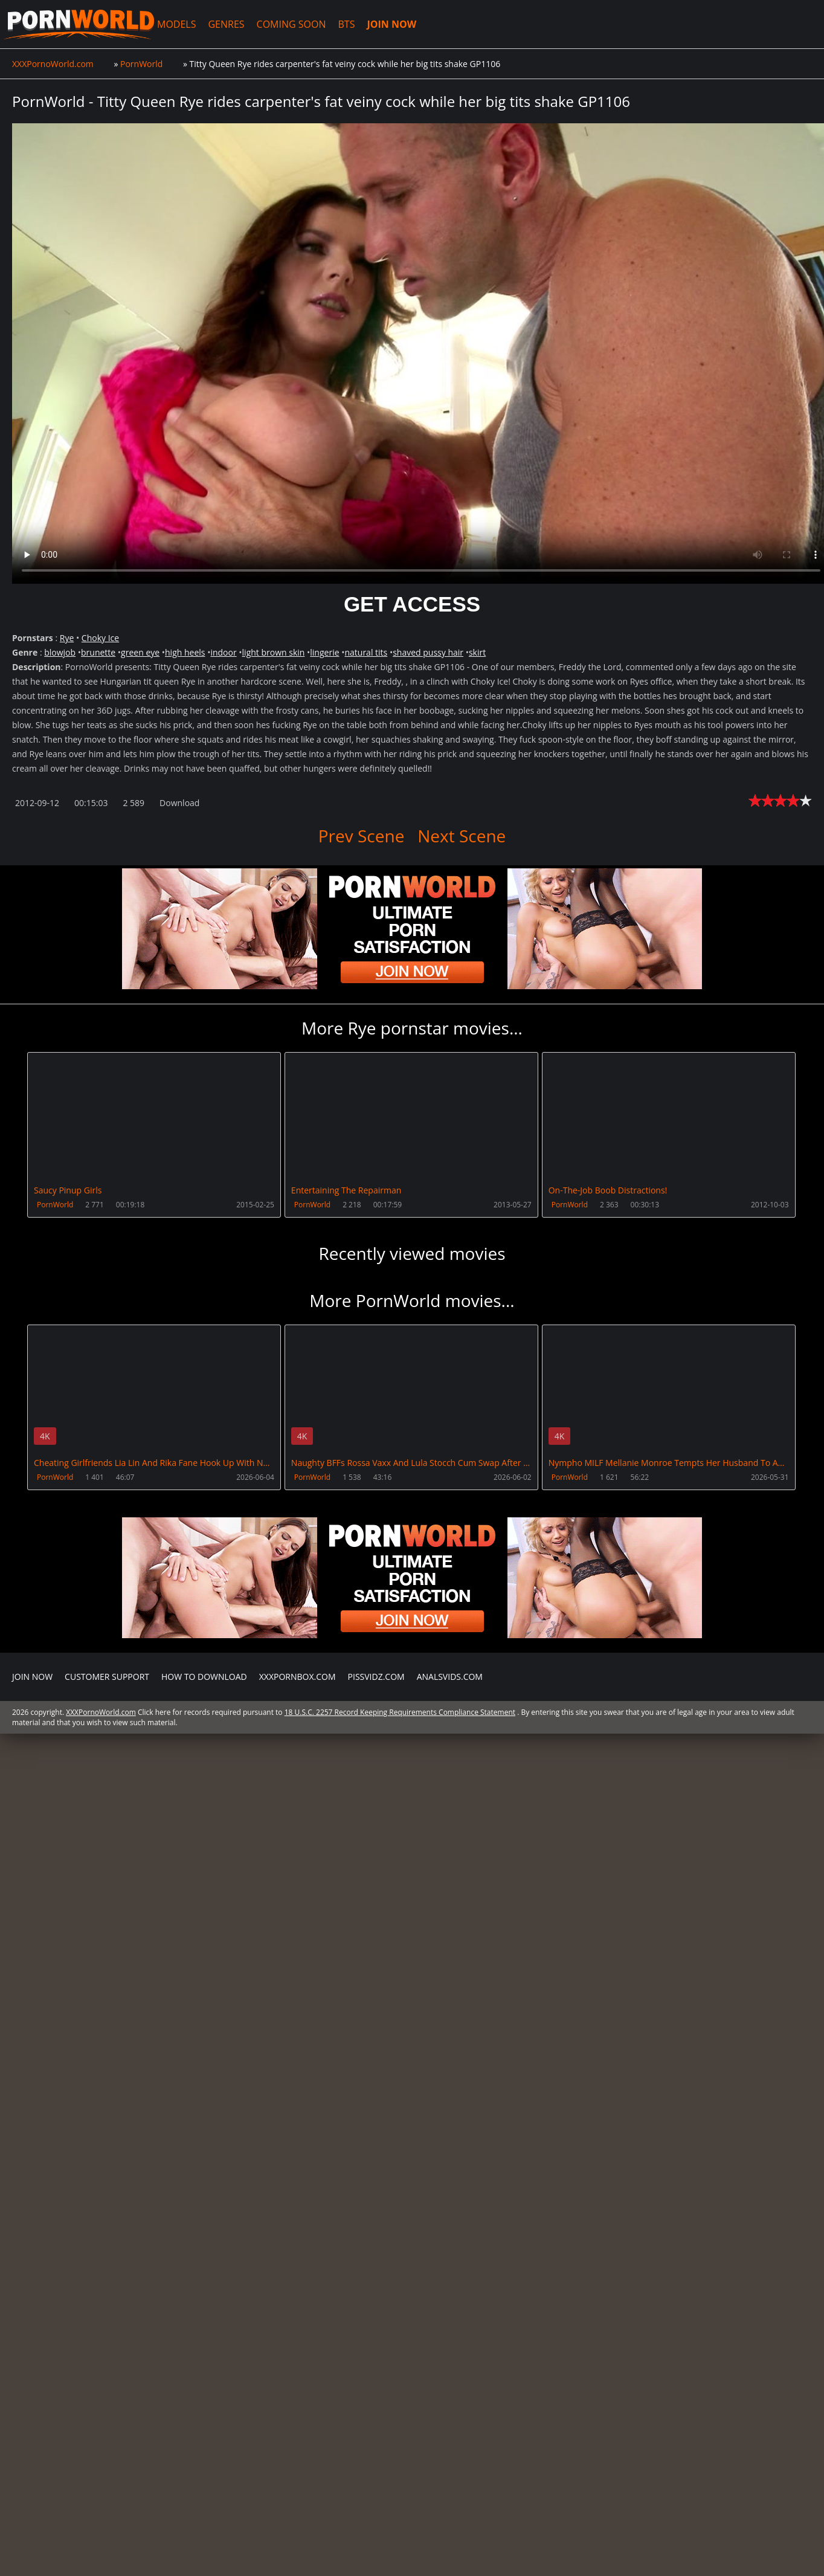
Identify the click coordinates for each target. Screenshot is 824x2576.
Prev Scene (361, 835)
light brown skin (273, 652)
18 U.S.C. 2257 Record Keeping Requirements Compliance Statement (400, 2067)
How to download (204, 2032)
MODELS (173, 24)
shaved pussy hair (428, 652)
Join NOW (32, 2032)
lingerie (324, 652)
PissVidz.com (376, 2032)
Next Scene (461, 835)
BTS (343, 24)
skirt (477, 652)
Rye (67, 638)
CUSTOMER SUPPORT (107, 2032)
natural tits (365, 652)
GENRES (223, 24)
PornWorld (55, 1204)
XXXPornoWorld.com (77, 24)
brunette (98, 652)
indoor (223, 652)
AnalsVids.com (450, 2032)
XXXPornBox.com (297, 2032)
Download (179, 803)
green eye (140, 652)
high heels (185, 652)
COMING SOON (288, 24)
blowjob (60, 652)
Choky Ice (100, 638)
